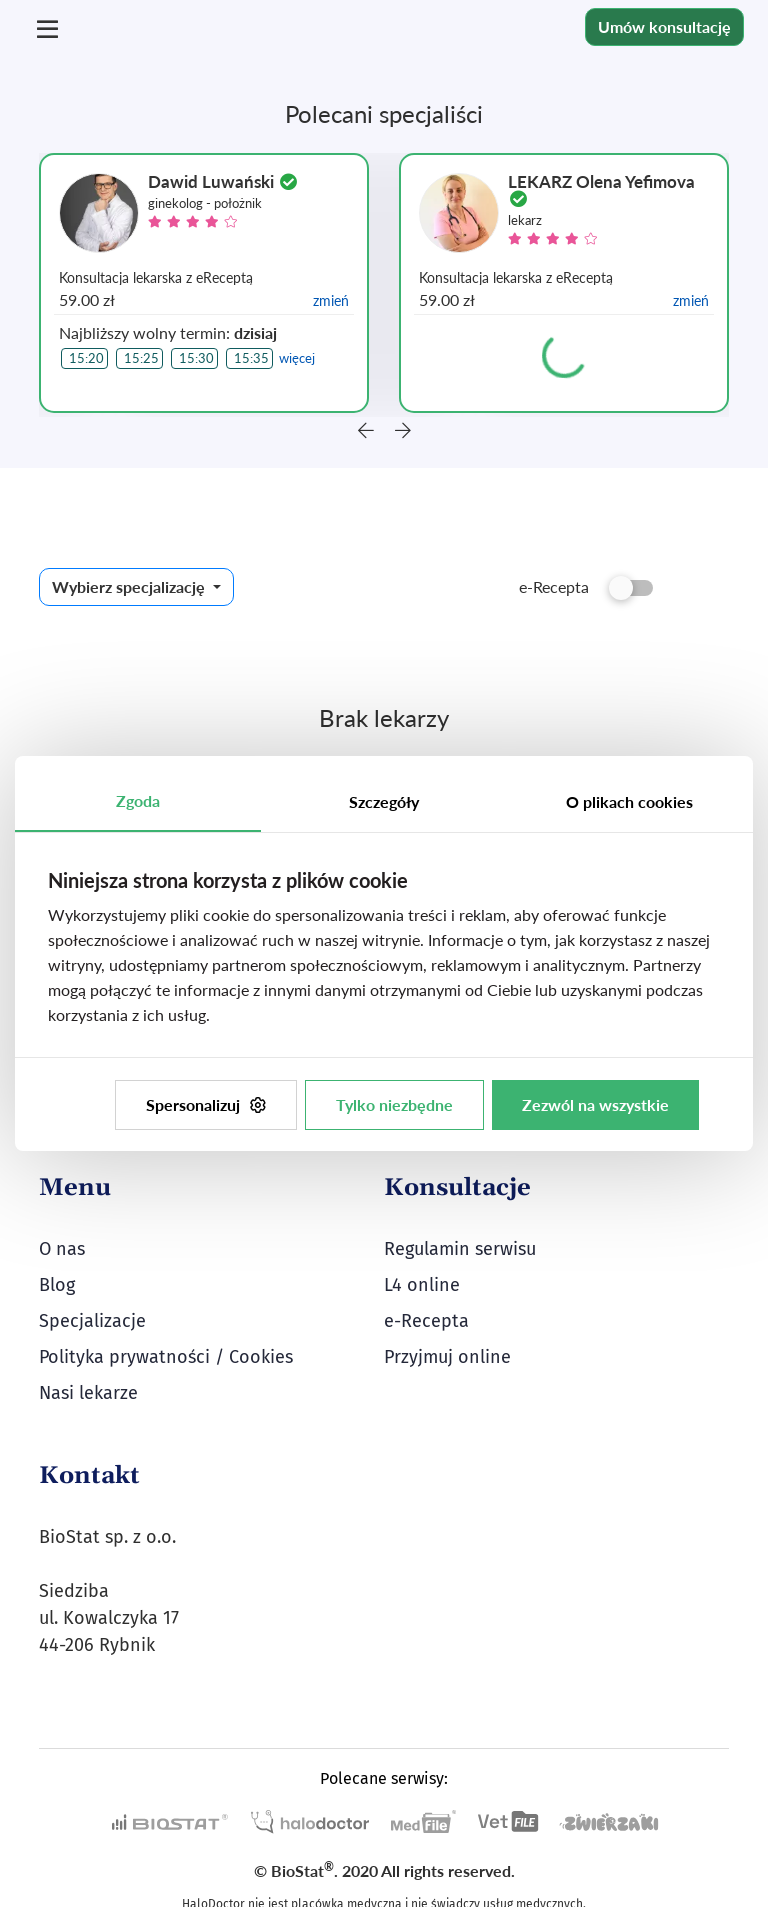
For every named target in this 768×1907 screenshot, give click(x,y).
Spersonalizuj (206, 1104)
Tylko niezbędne (394, 1104)
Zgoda (138, 800)
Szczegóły (384, 801)
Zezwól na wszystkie (595, 1104)
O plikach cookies (629, 801)
